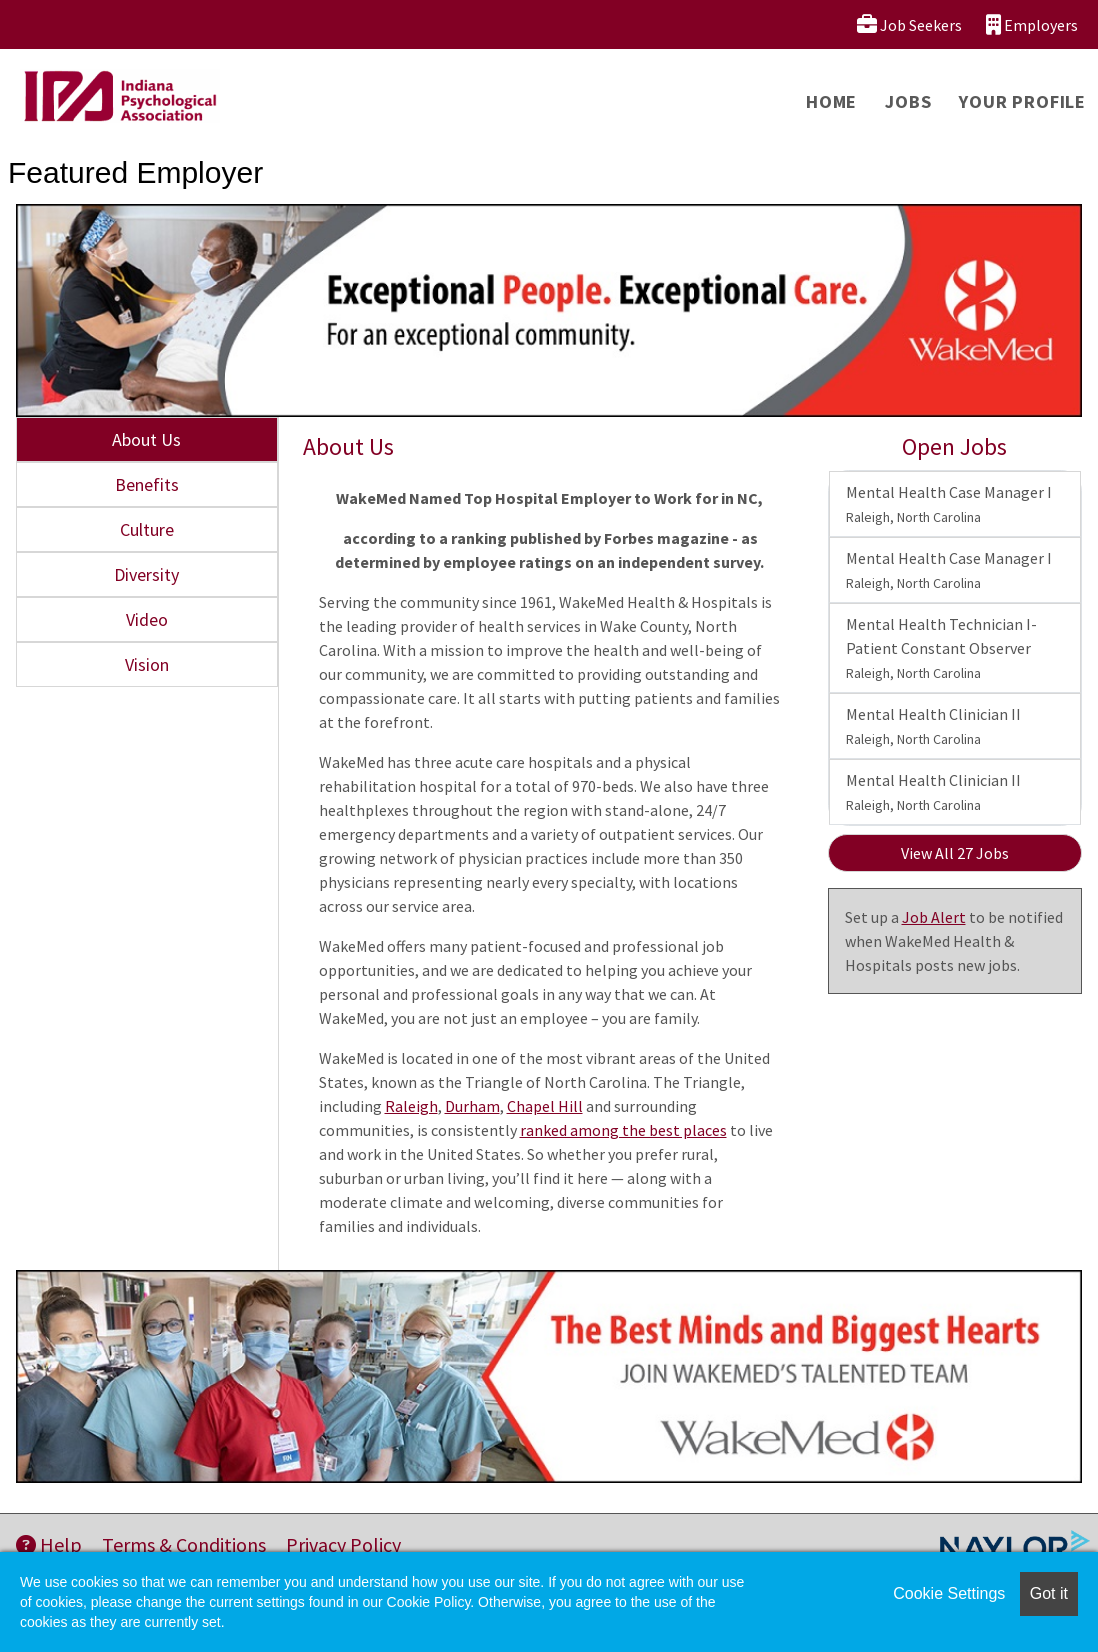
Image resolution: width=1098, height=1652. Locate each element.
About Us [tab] (146, 439)
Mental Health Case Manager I (949, 504)
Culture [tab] (147, 529)
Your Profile (1022, 101)
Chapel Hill (545, 1106)
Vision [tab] (147, 664)
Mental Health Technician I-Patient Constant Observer (941, 648)
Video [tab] (147, 619)
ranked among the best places (623, 1130)
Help (49, 1544)
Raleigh (411, 1106)
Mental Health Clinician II (933, 726)
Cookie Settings (949, 1593)
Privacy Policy (343, 1544)
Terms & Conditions (184, 1544)
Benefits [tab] (147, 484)
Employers (1032, 24)
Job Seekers (909, 24)
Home (831, 101)
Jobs (908, 101)
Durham (472, 1106)
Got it (1049, 1593)
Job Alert (934, 917)
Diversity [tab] (146, 574)
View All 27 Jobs (955, 853)
